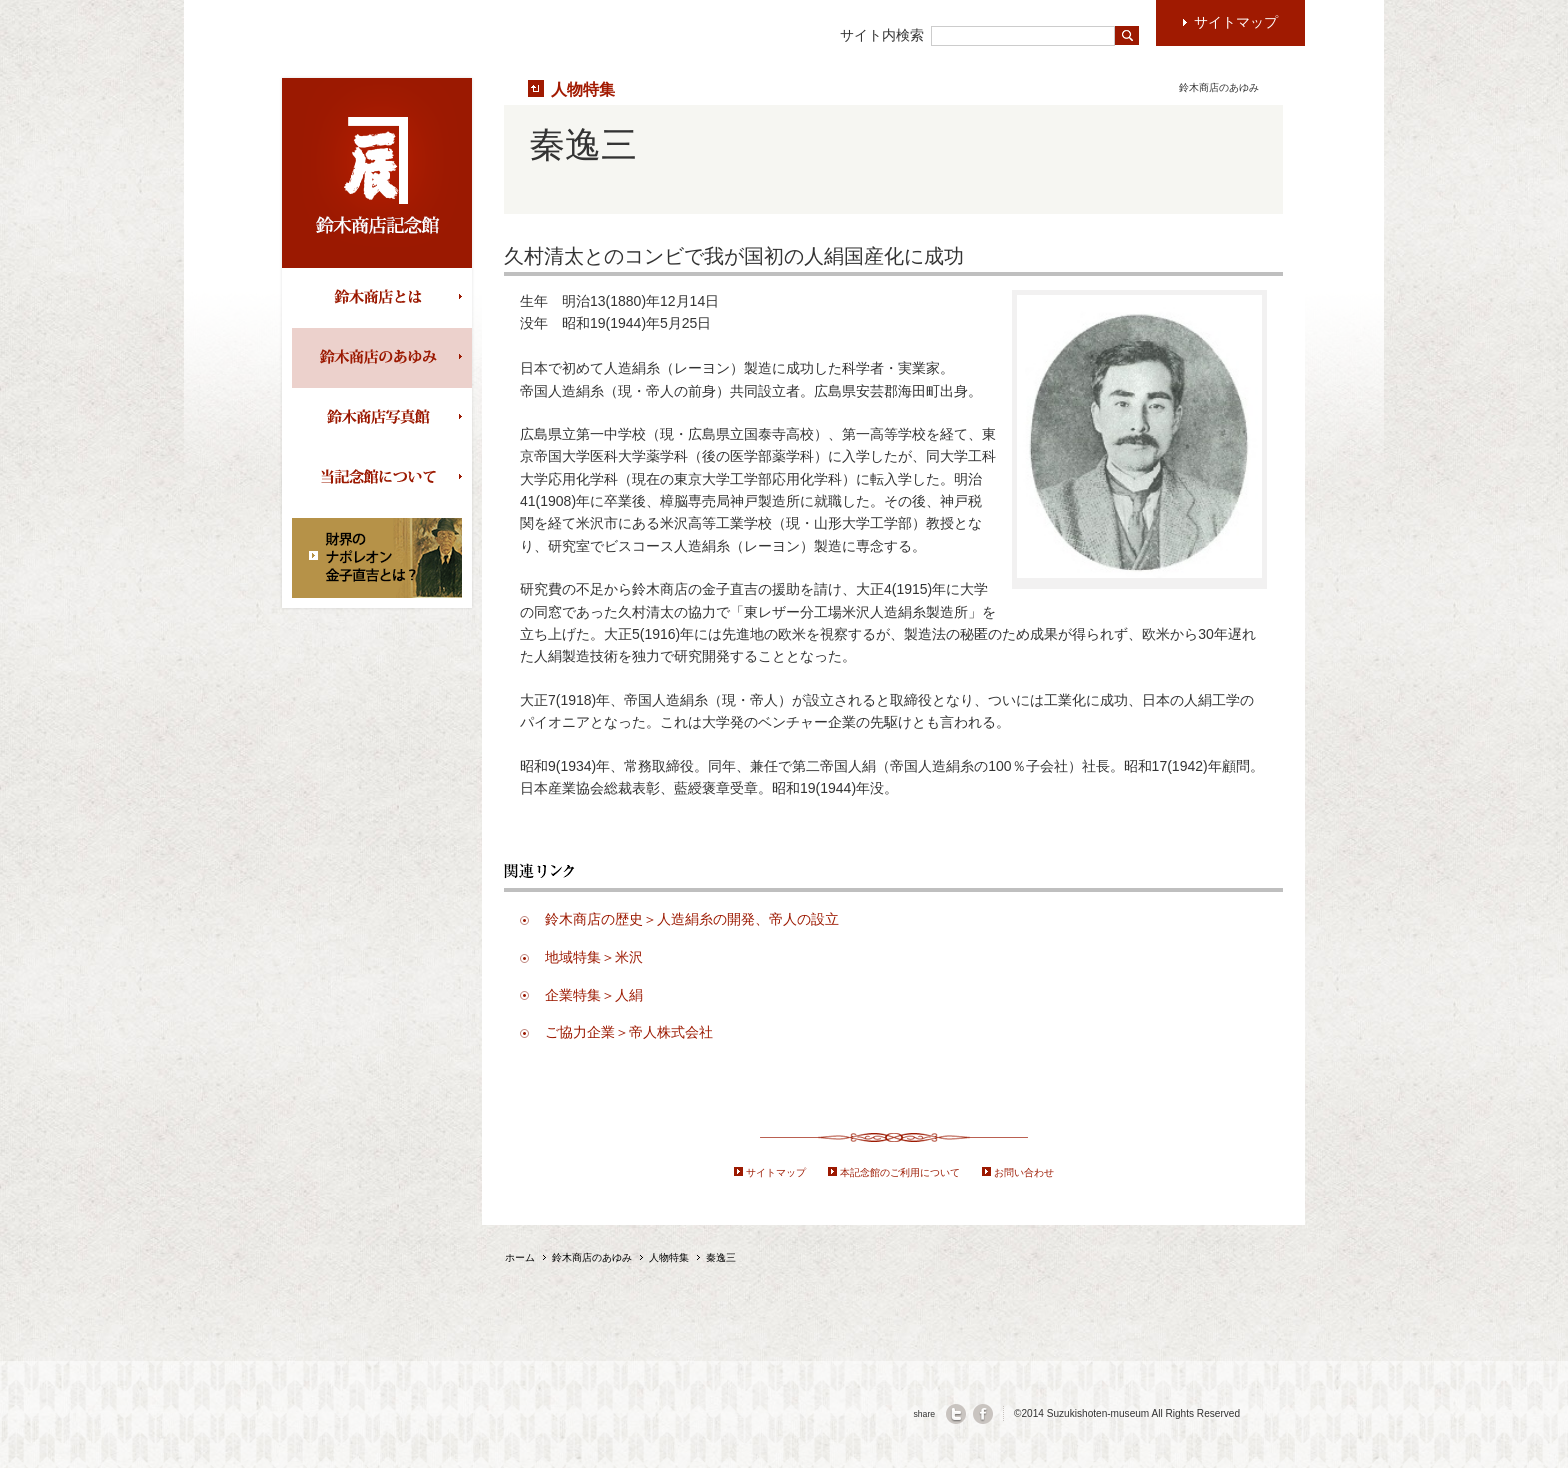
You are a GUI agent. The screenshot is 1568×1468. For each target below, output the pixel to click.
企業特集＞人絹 (594, 995)
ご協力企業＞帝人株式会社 (629, 1032)
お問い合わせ (1024, 1172)
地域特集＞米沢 (594, 957)
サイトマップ (776, 1172)
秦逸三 (721, 1257)
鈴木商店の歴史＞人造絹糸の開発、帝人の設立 (692, 919)
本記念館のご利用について (900, 1172)
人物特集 (583, 89)
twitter (956, 1414)
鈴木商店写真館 (382, 418)
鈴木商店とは (382, 298)
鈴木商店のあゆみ (382, 358)
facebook (983, 1414)
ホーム (520, 1257)
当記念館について (382, 478)
